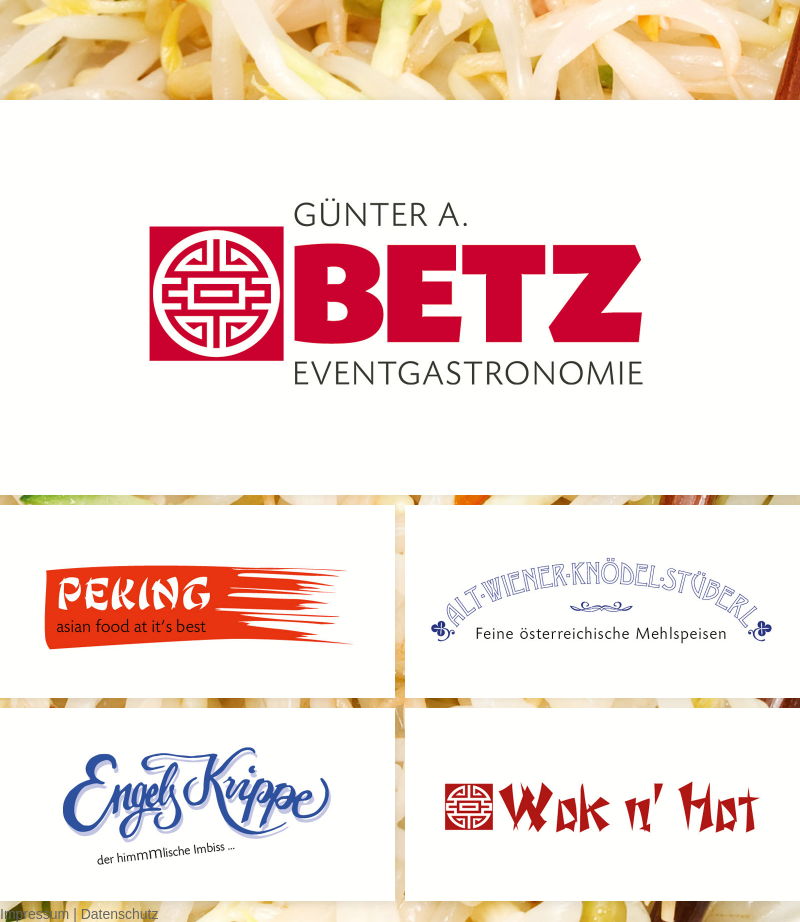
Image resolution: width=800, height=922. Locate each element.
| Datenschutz (115, 914)
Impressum (36, 914)
